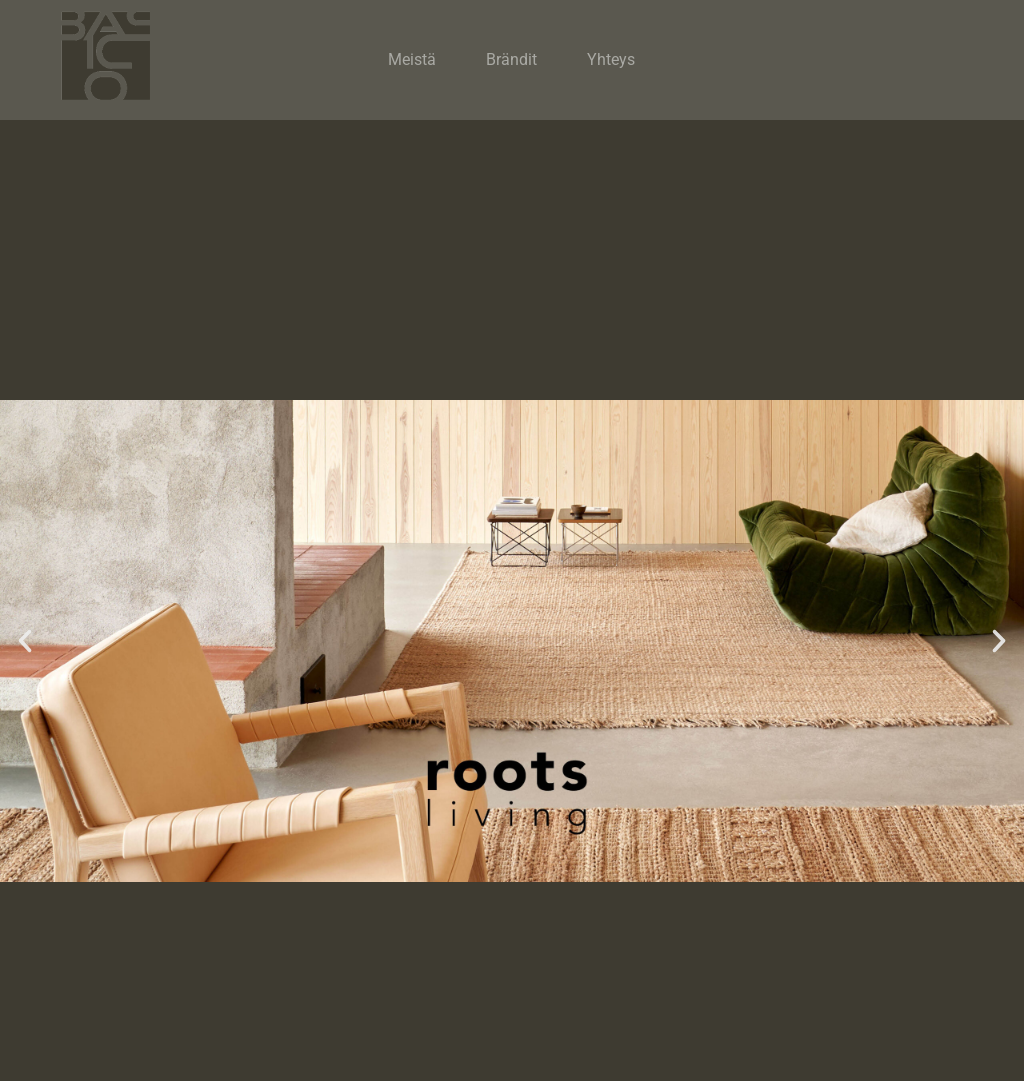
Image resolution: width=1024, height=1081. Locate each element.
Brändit (511, 59)
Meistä (412, 59)
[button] (25, 641)
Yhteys (611, 59)
